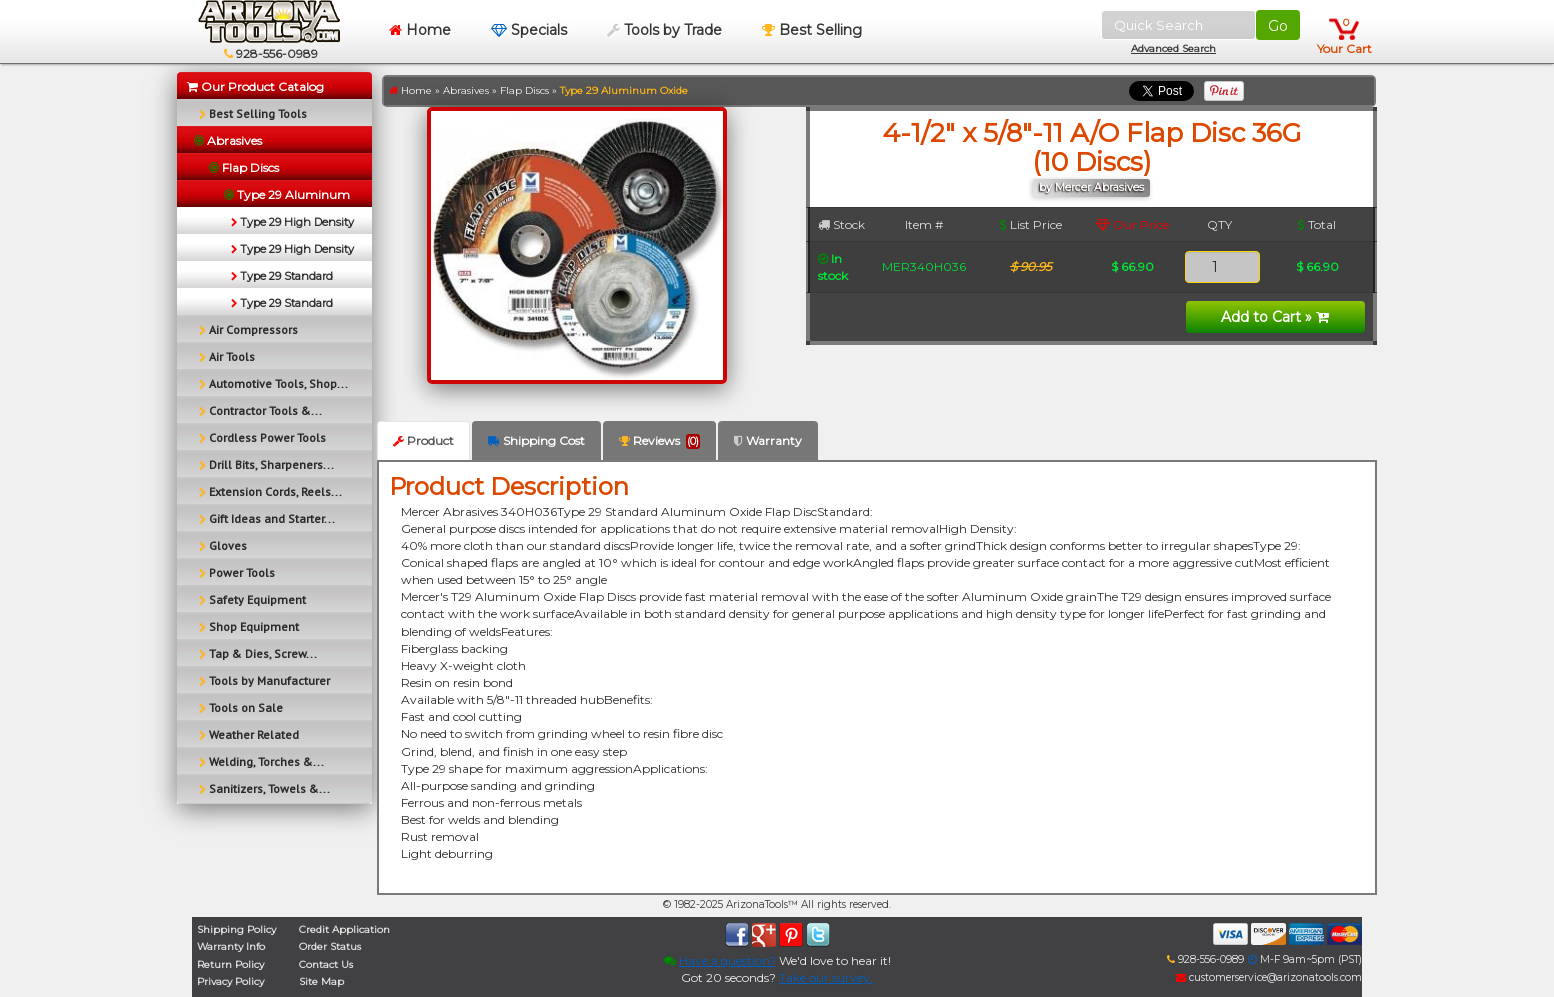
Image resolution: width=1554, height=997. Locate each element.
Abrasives (466, 90)
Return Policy (230, 964)
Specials (529, 30)
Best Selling (812, 30)
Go (1278, 26)
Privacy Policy (230, 981)
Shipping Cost (536, 440)
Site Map (321, 981)
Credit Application (344, 929)
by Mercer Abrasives (1091, 187)
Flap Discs (524, 90)
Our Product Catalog (255, 86)
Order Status (330, 946)
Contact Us (326, 964)
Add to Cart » (1275, 317)
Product (423, 440)
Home (420, 30)
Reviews (659, 441)
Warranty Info (231, 946)
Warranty (768, 440)
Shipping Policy (236, 929)
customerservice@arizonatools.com (1269, 977)
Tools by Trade (664, 30)
